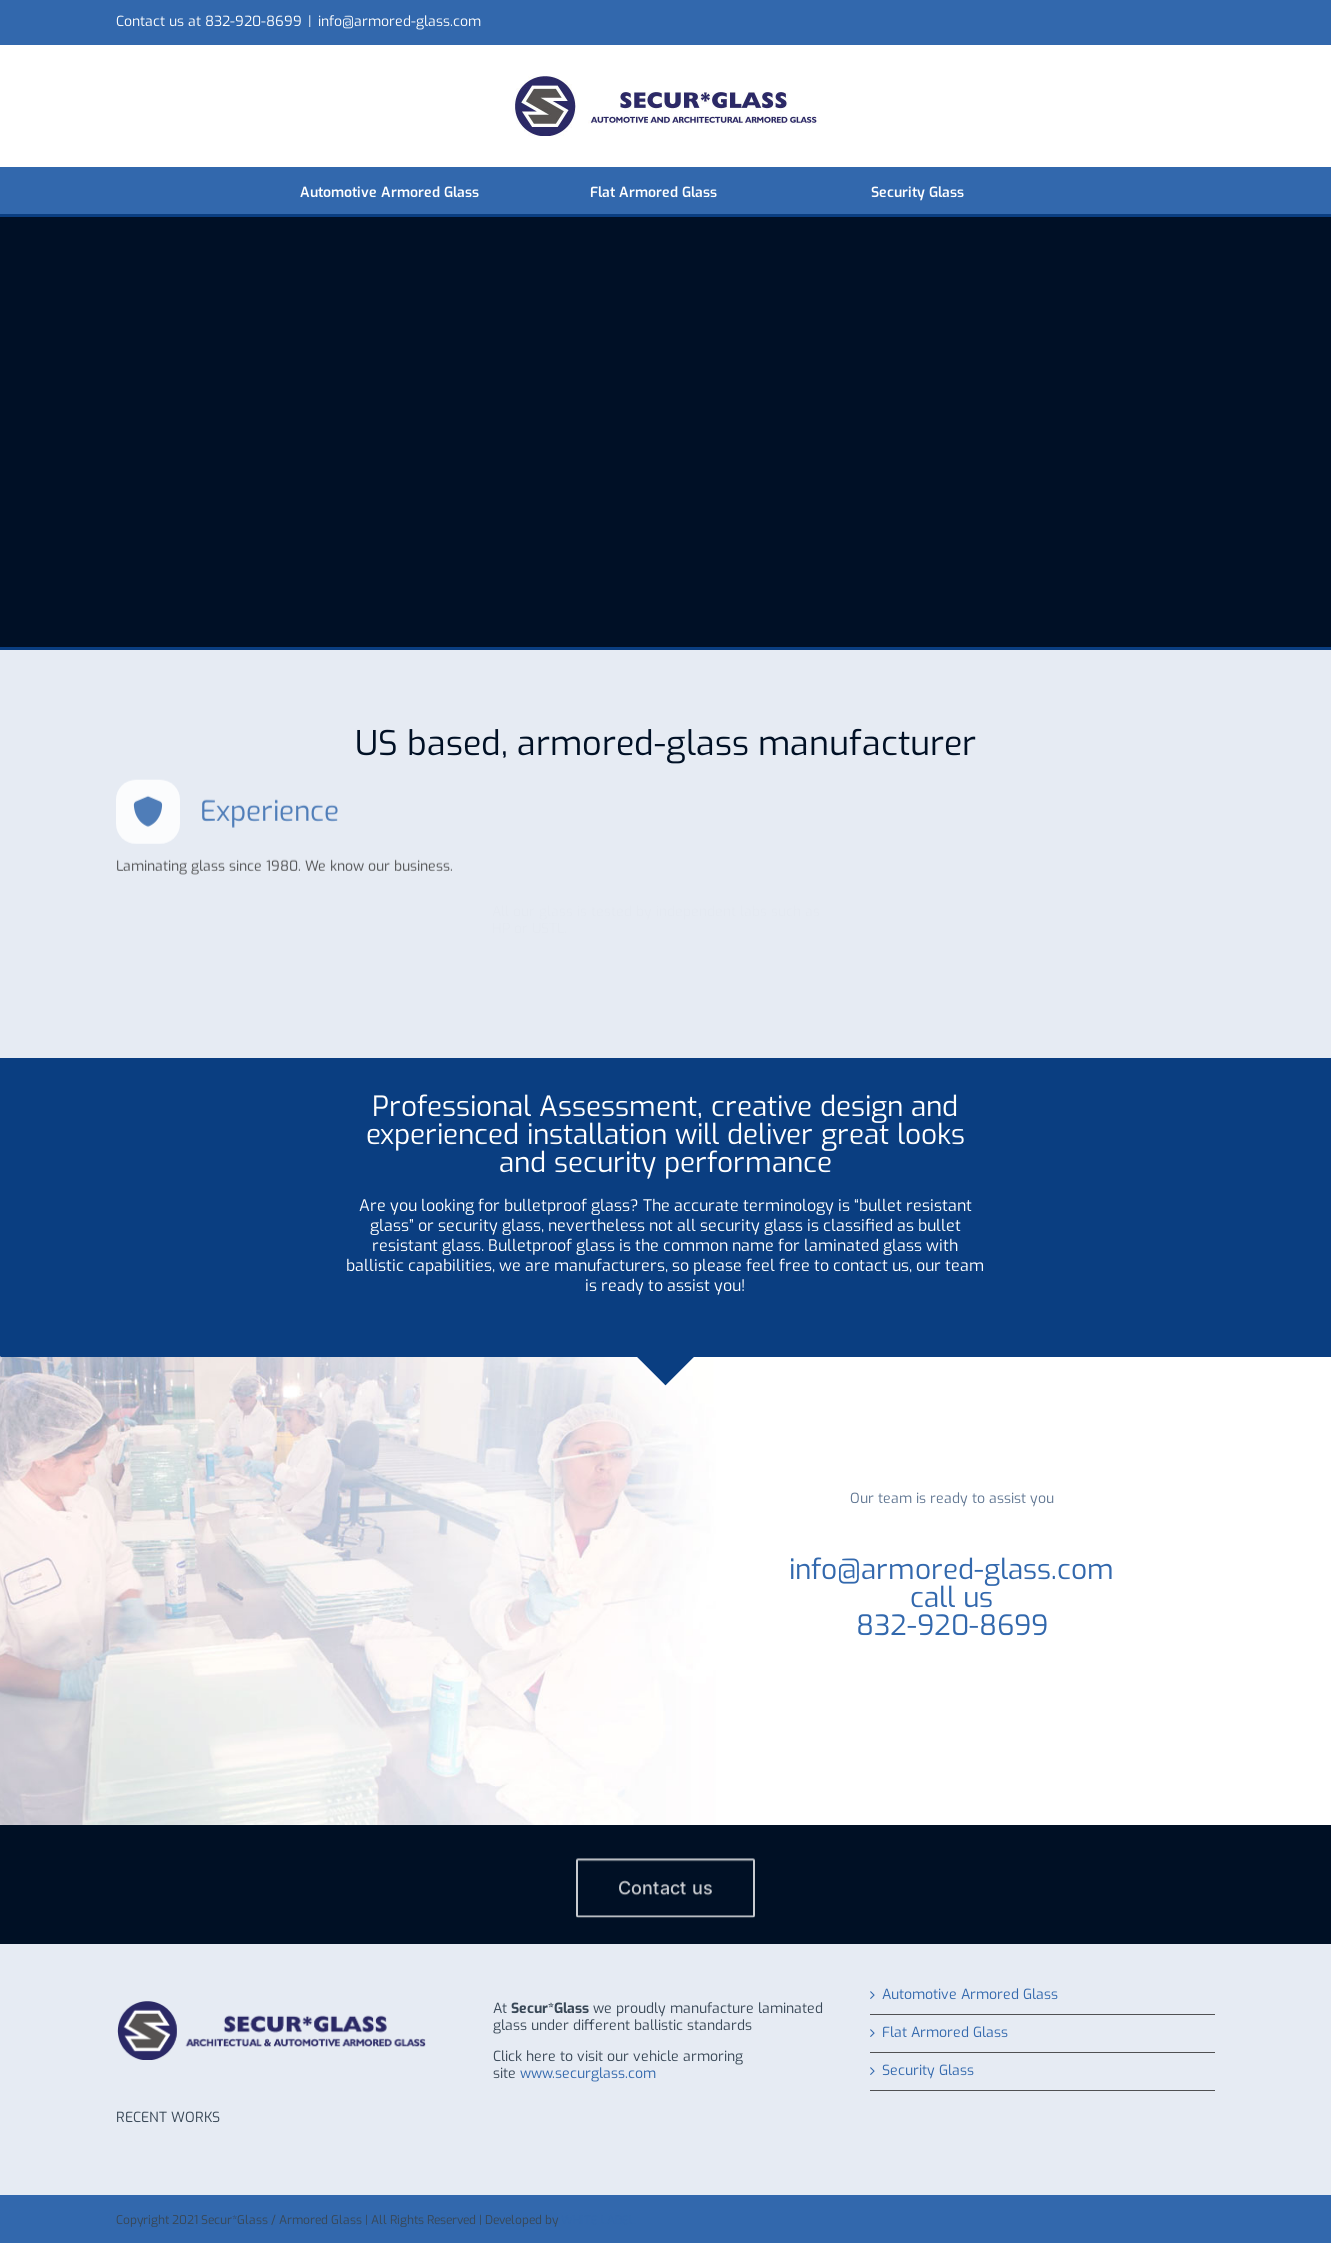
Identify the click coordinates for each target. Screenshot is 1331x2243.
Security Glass (928, 2071)
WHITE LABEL (598, 2220)
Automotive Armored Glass (970, 1995)
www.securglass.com (588, 2073)
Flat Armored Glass (945, 2033)
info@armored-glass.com (399, 21)
